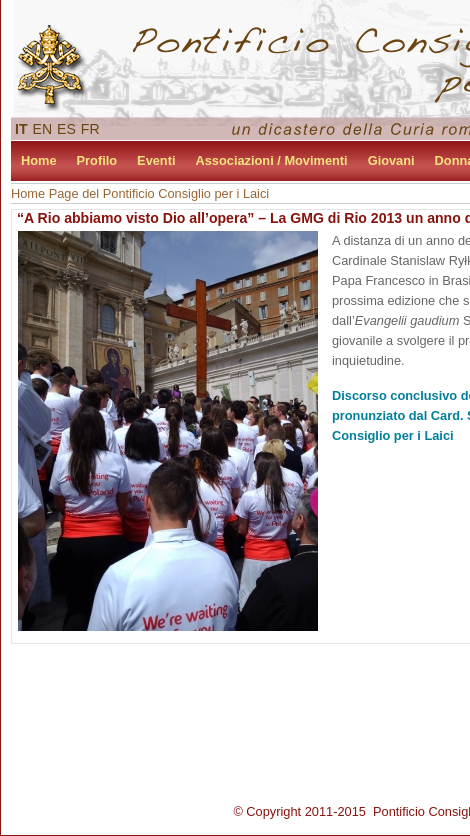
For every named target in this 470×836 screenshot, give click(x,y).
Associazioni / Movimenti (272, 160)
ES (66, 129)
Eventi (156, 160)
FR (90, 129)
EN (43, 129)
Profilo (97, 160)
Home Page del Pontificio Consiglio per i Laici (140, 193)
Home (39, 160)
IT (21, 129)
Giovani (391, 160)
